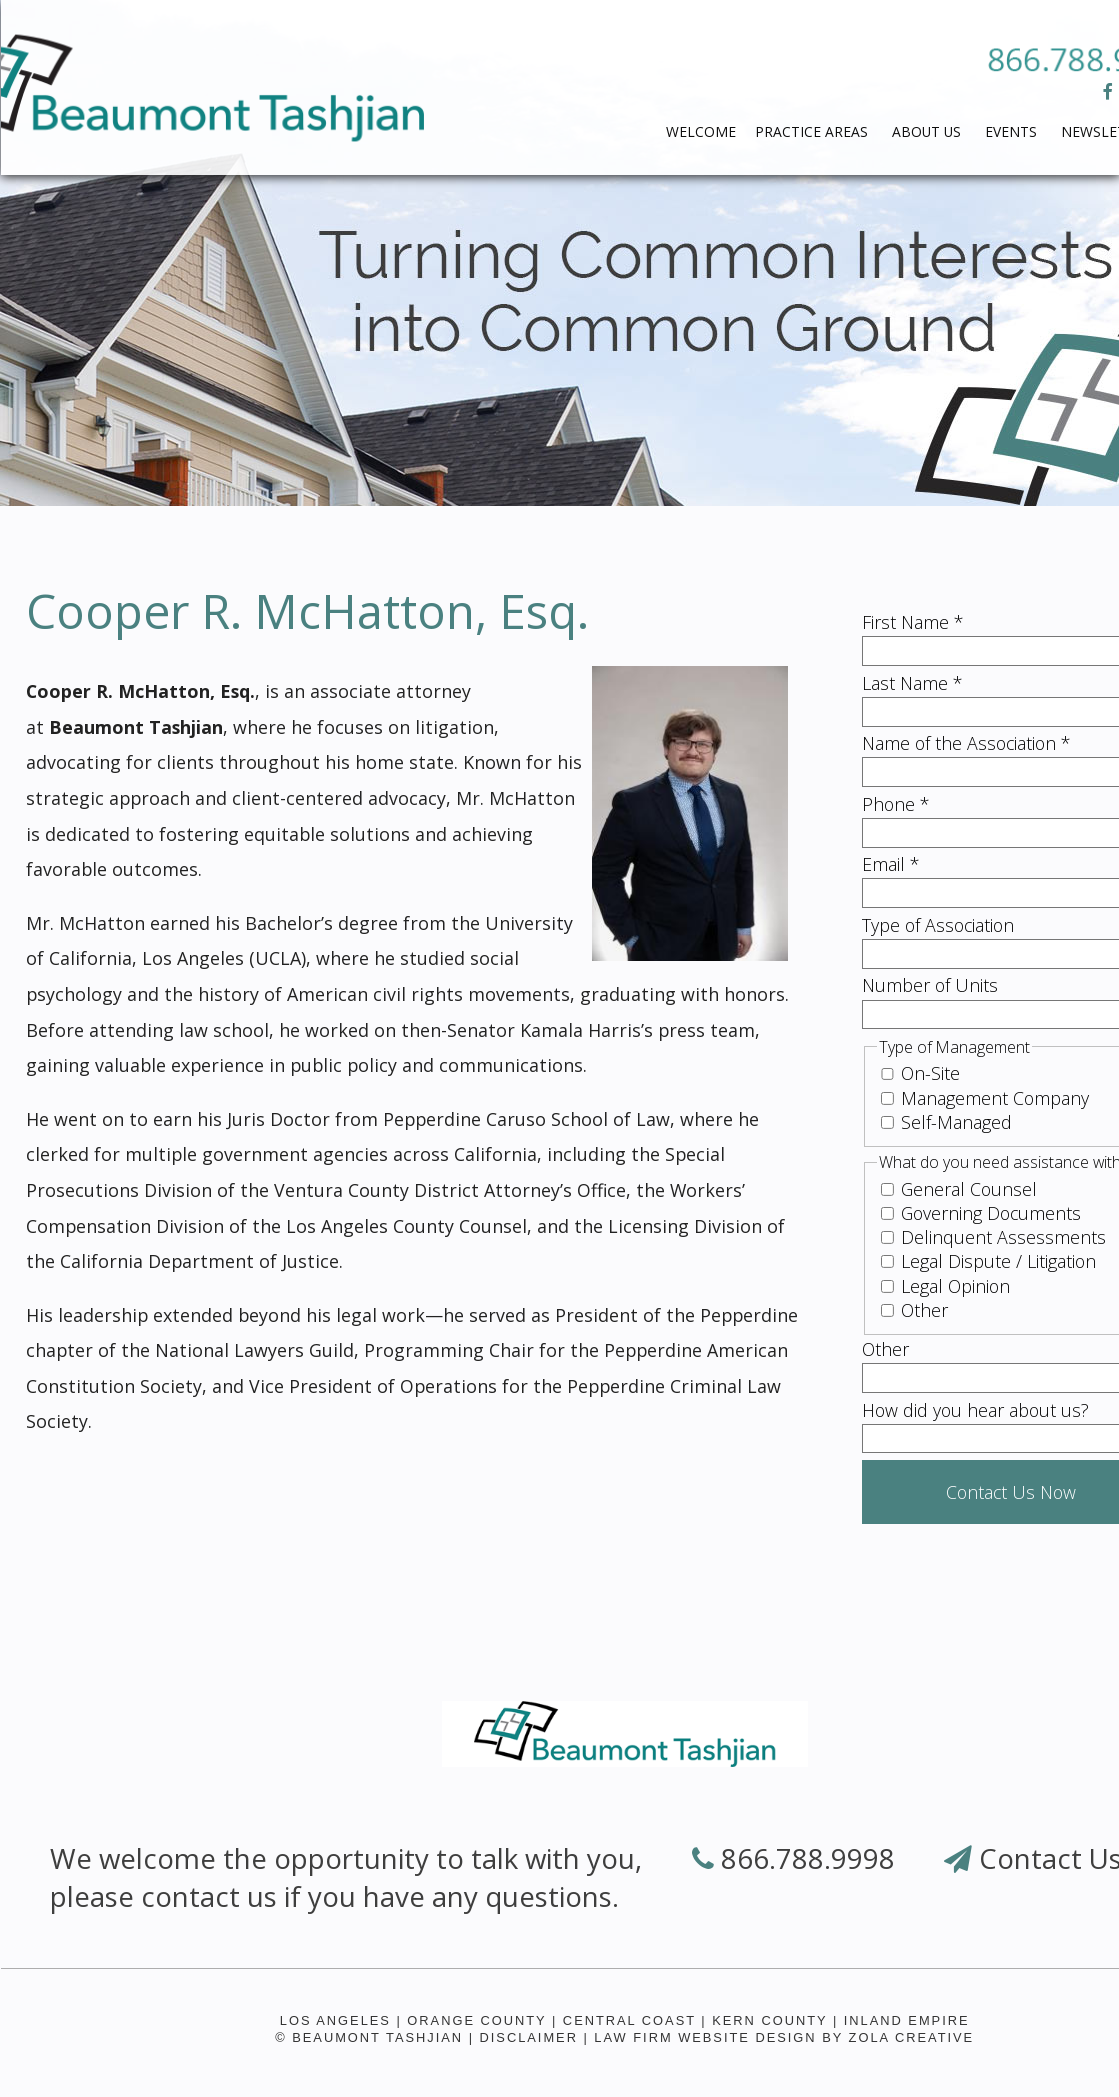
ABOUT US (928, 131)
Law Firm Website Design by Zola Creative (784, 2037)
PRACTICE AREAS (813, 131)
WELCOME (701, 131)
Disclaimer (529, 2037)
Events (1013, 131)
